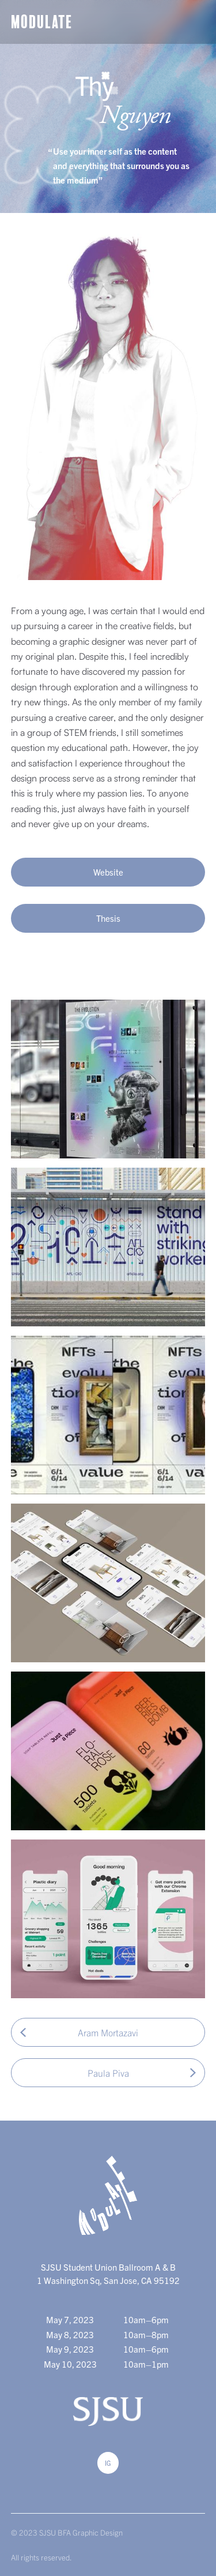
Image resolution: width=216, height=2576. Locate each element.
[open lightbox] (108, 1079)
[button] (196, 22)
